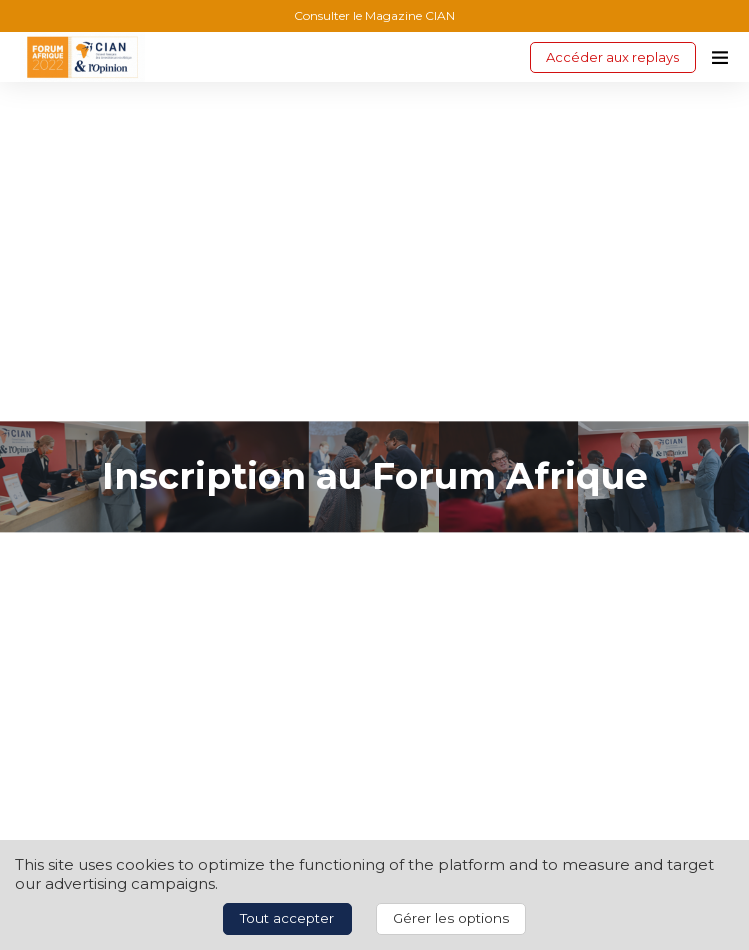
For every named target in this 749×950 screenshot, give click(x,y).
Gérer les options (451, 918)
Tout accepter (287, 918)
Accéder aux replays (612, 57)
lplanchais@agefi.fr (101, 684)
